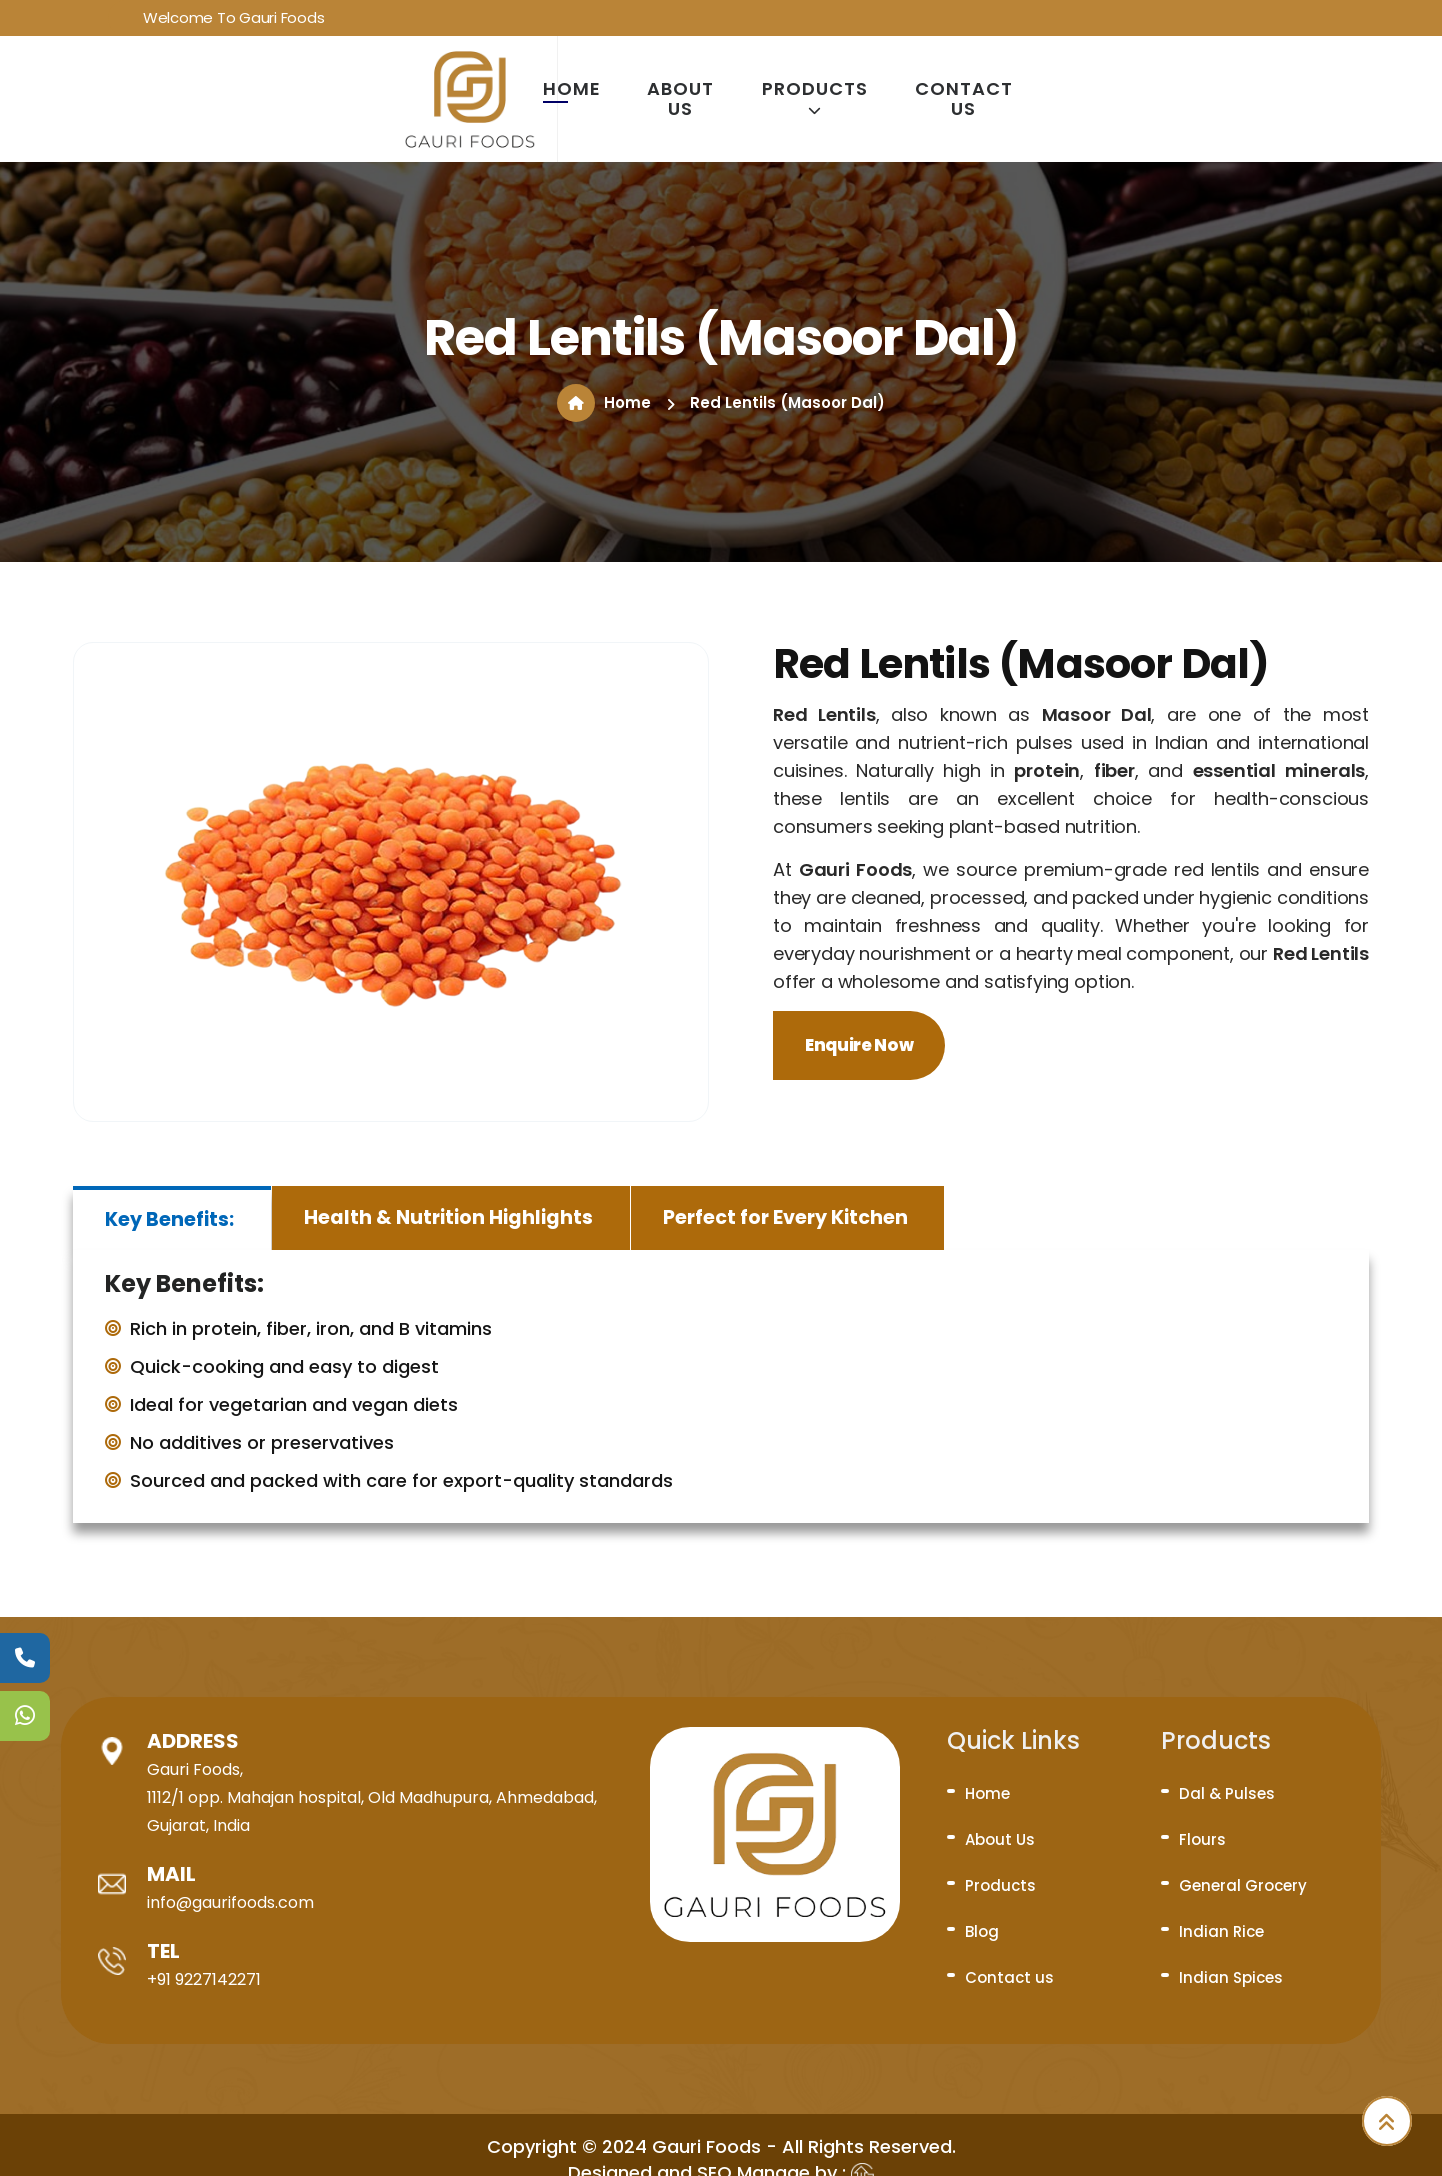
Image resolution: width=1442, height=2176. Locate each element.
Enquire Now (859, 1045)
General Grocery (1243, 1885)
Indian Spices (1231, 1977)
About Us (680, 99)
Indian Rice (1221, 1931)
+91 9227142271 (204, 1979)
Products (815, 98)
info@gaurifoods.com (230, 1902)
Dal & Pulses (1227, 1793)
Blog (982, 1931)
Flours (1202, 1839)
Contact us (964, 99)
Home (572, 89)
